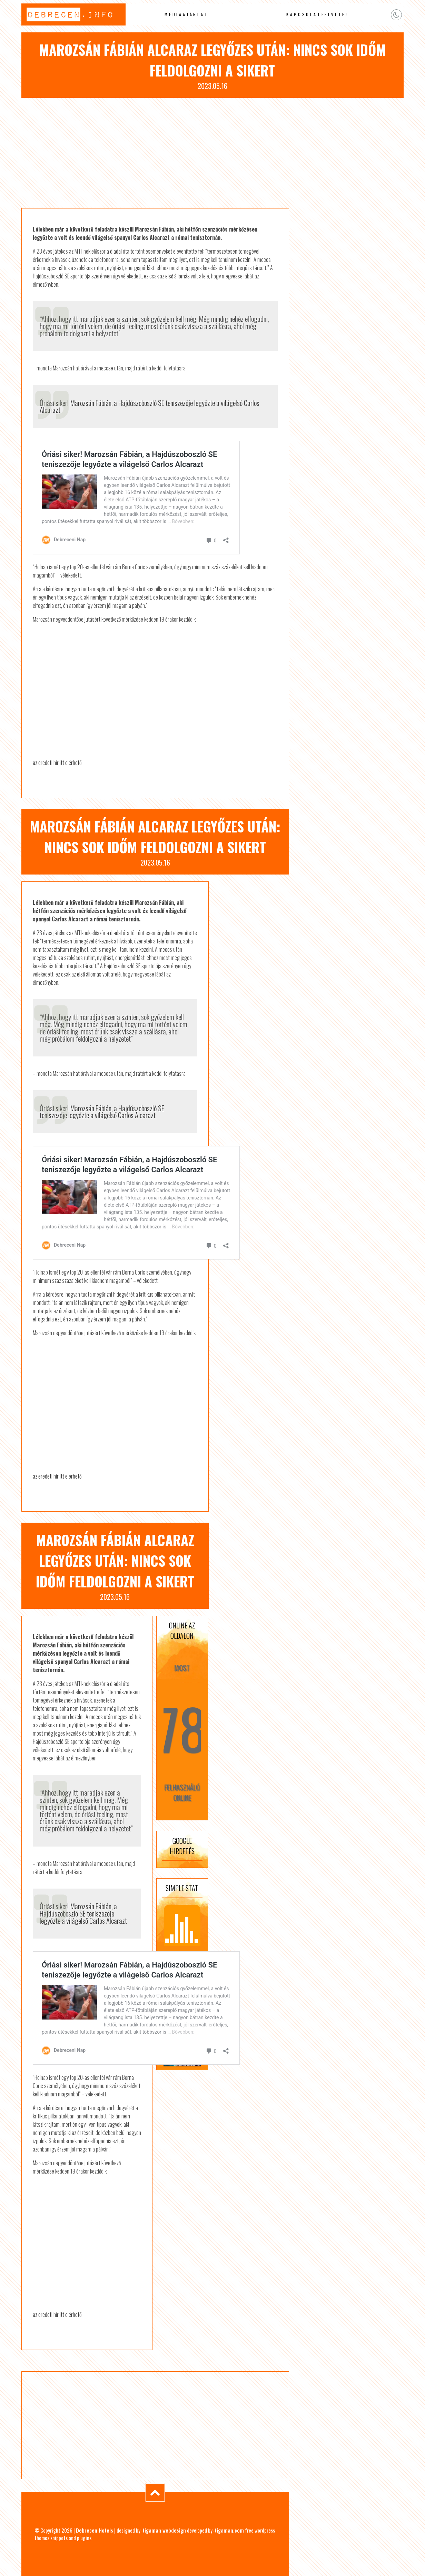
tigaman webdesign (164, 2530)
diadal (116, 251)
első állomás (177, 276)
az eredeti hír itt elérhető (57, 762)
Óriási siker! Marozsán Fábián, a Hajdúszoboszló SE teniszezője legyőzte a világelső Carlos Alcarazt (149, 406)
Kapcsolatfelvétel (317, 14)
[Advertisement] (212, 153)
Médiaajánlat (187, 14)
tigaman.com (229, 2530)
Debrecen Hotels (94, 2530)
